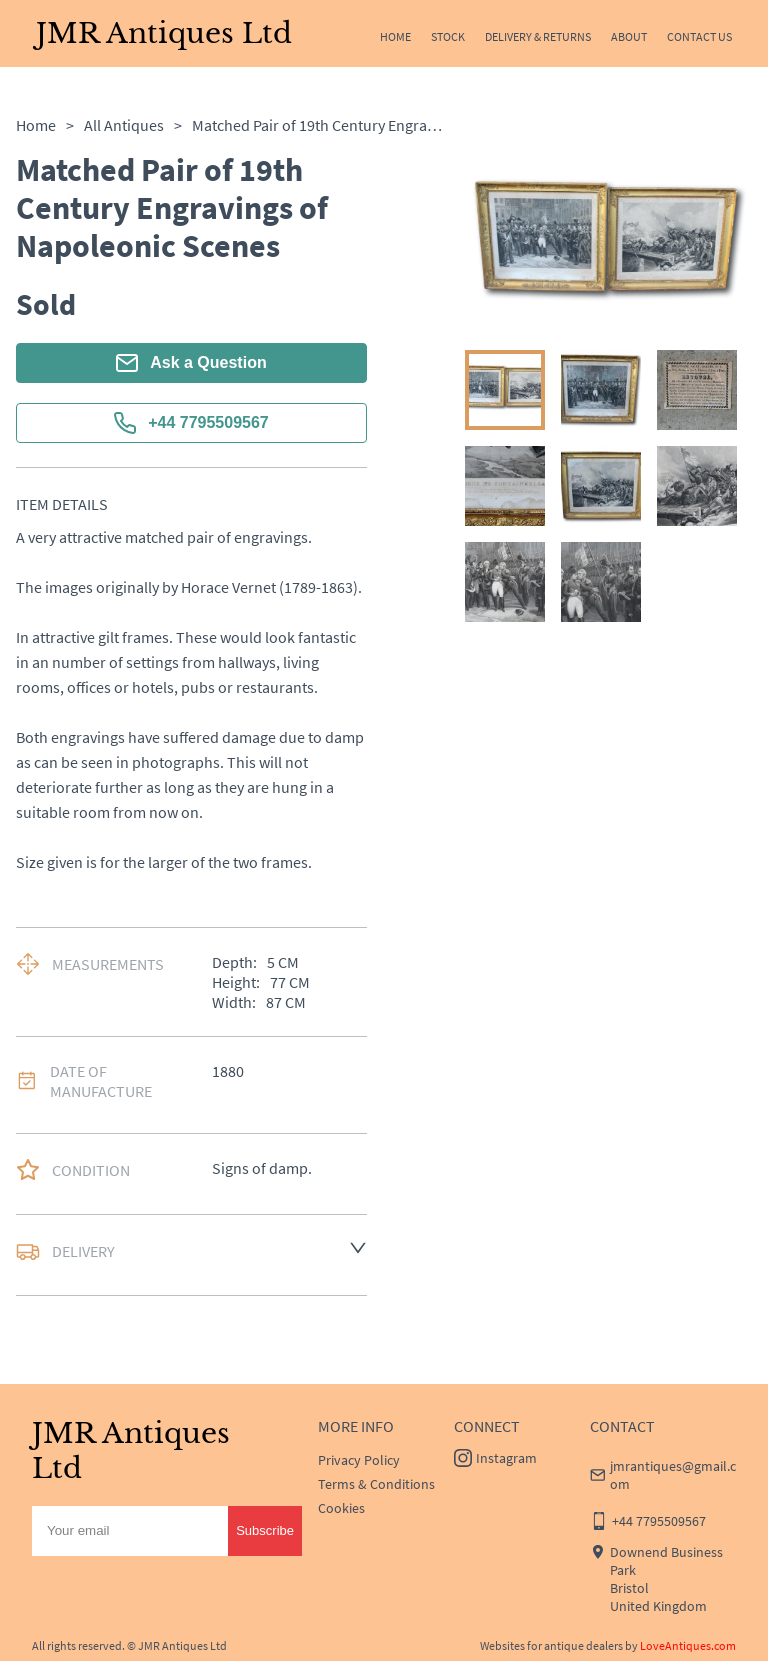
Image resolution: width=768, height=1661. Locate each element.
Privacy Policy (359, 1460)
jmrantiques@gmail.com (673, 1475)
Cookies (341, 1508)
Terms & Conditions (376, 1484)
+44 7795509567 (191, 423)
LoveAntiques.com (688, 1645)
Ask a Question (191, 363)
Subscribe (265, 1530)
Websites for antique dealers (551, 1645)
